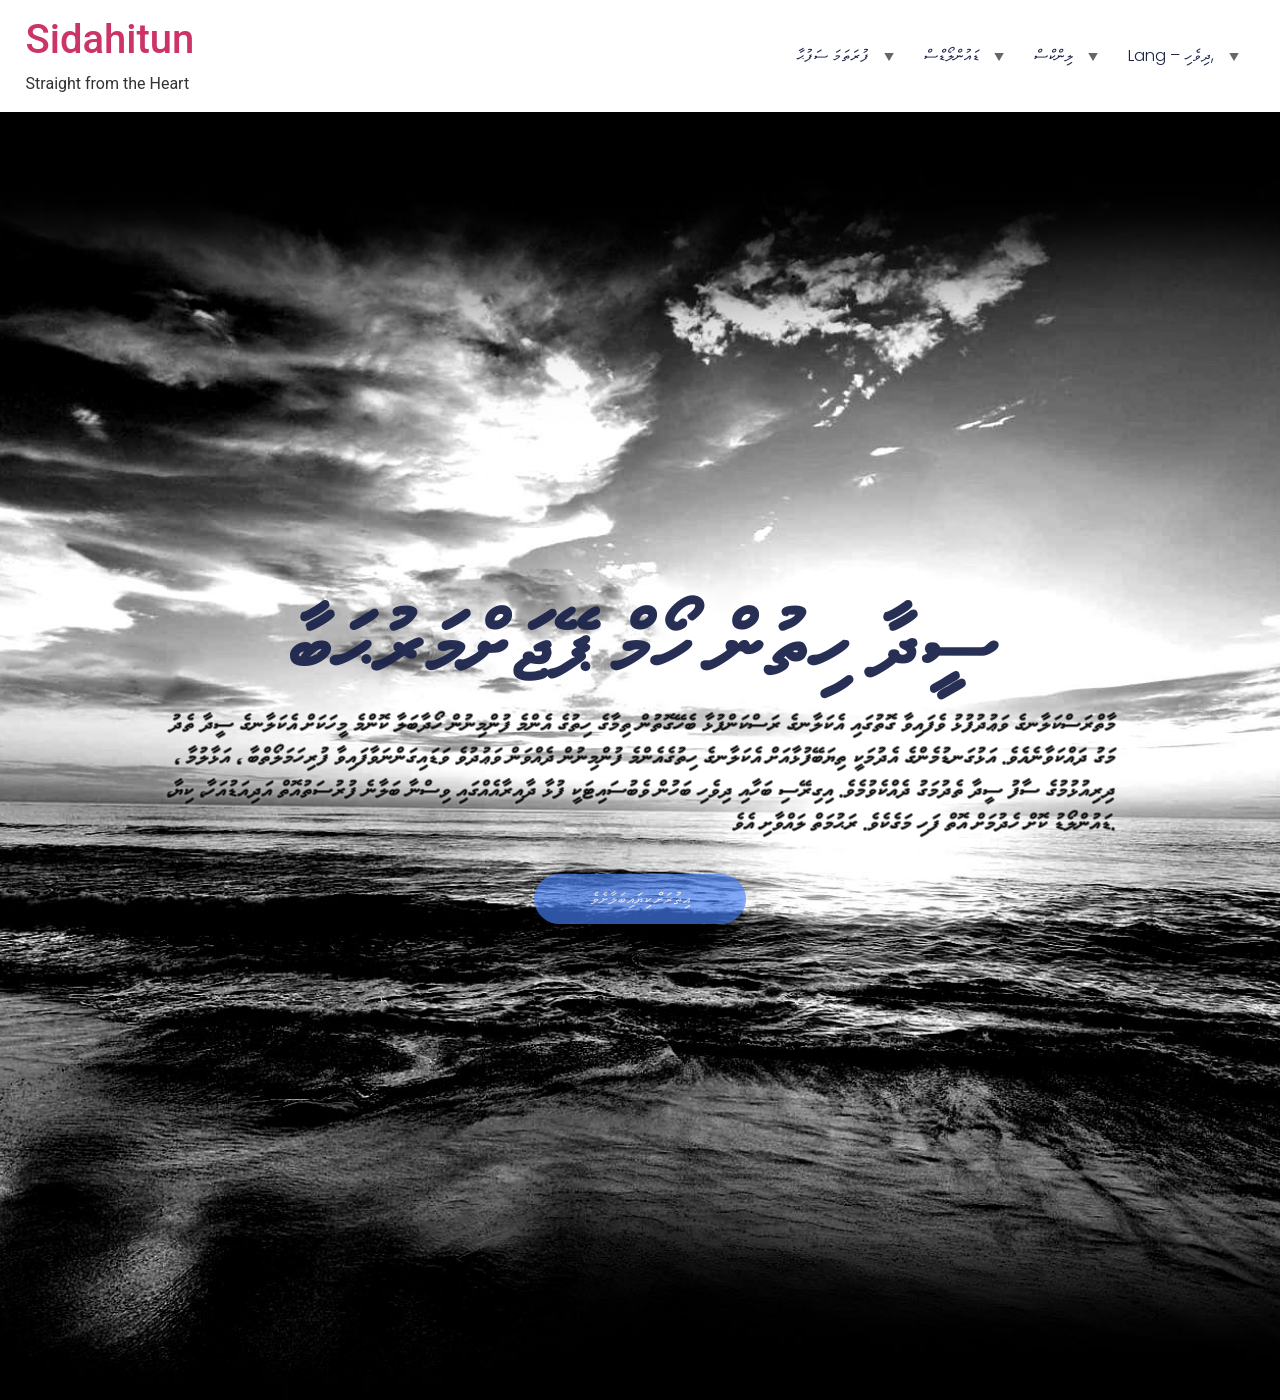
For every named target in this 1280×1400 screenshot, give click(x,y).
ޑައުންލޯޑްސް (951, 55)
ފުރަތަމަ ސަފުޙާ (832, 55)
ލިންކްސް (1053, 55)
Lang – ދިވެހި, (1171, 55)
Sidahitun (110, 39)
